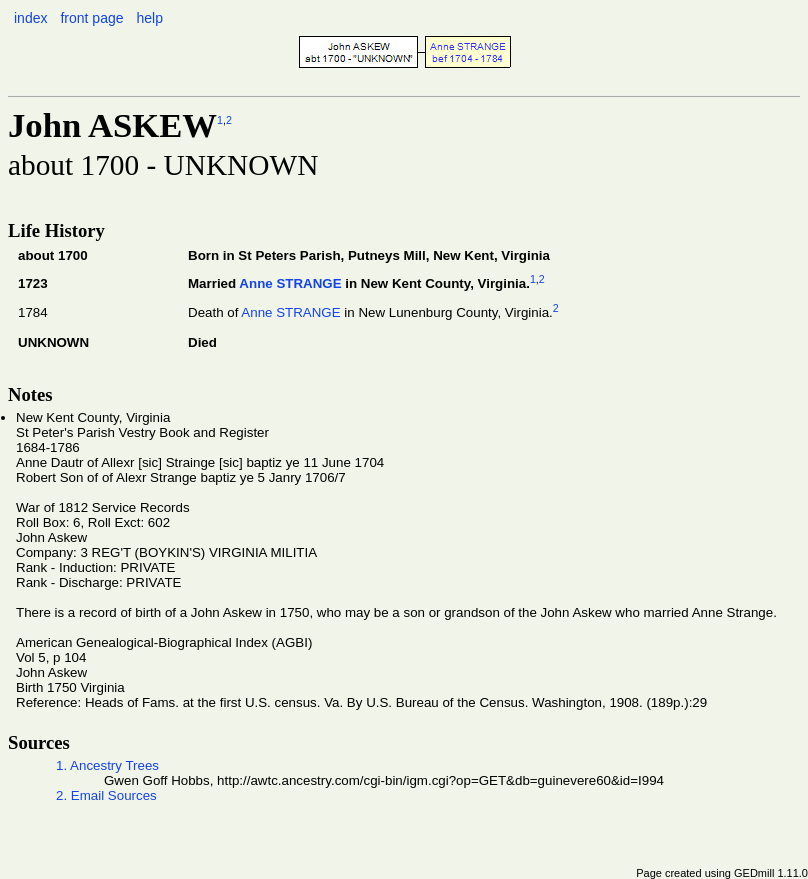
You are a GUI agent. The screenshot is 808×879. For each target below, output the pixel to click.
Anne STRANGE (290, 284)
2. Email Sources (106, 795)
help (149, 18)
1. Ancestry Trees (107, 765)
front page (91, 18)
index (30, 18)
